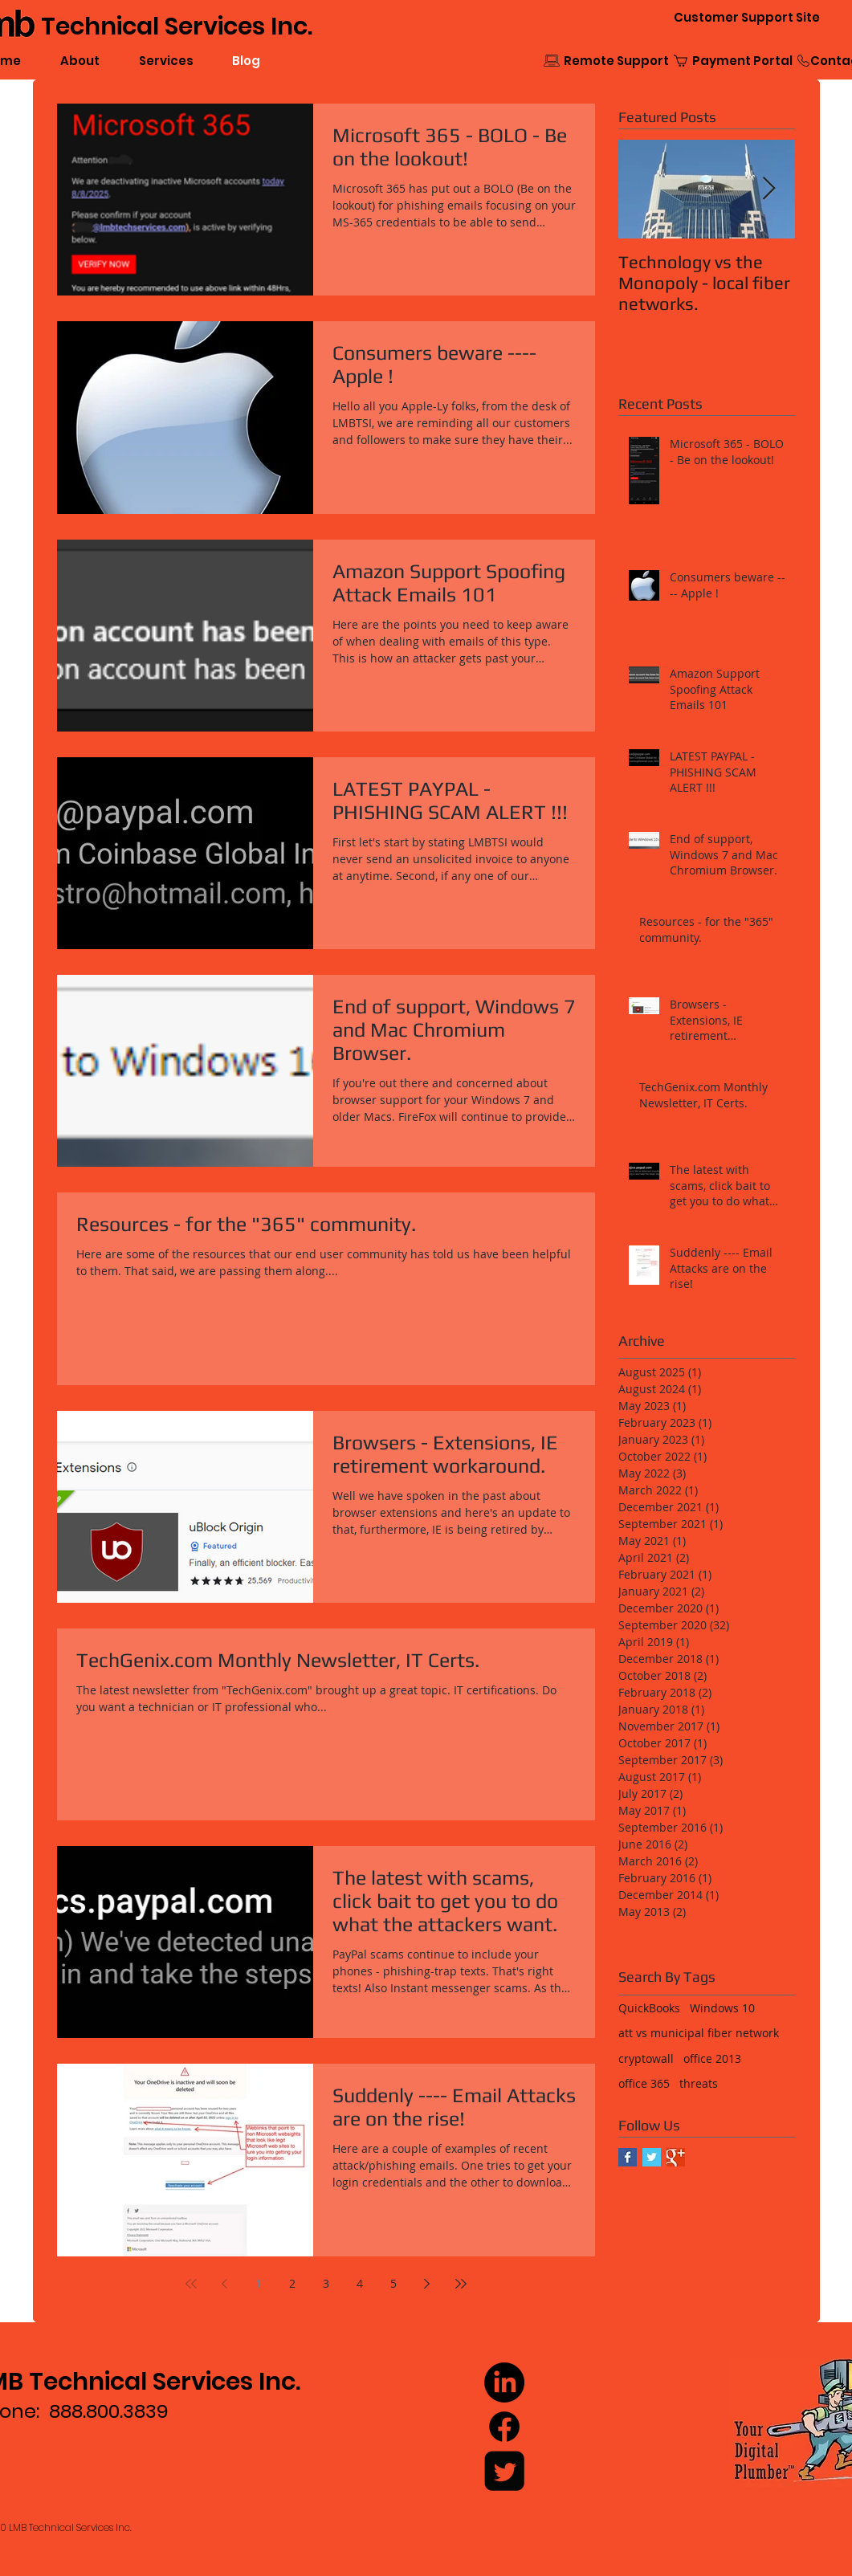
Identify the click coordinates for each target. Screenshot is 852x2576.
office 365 (644, 2083)
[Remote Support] (616, 60)
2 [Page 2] (292, 2283)
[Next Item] (769, 189)
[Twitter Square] (504, 2471)
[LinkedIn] (504, 2382)
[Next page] (427, 2283)
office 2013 (712, 2058)
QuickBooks (649, 2008)
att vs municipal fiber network (698, 2032)
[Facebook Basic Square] (627, 2157)
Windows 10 (722, 2008)
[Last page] (460, 2283)
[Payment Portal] (742, 60)
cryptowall (646, 2058)
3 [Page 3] (326, 2283)
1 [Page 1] (258, 2283)
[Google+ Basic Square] (676, 2157)
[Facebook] (504, 2427)
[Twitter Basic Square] (651, 2157)
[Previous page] (224, 2283)
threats (698, 2083)
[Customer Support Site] (747, 17)
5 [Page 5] (393, 2283)
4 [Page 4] (360, 2283)
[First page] (191, 2283)
